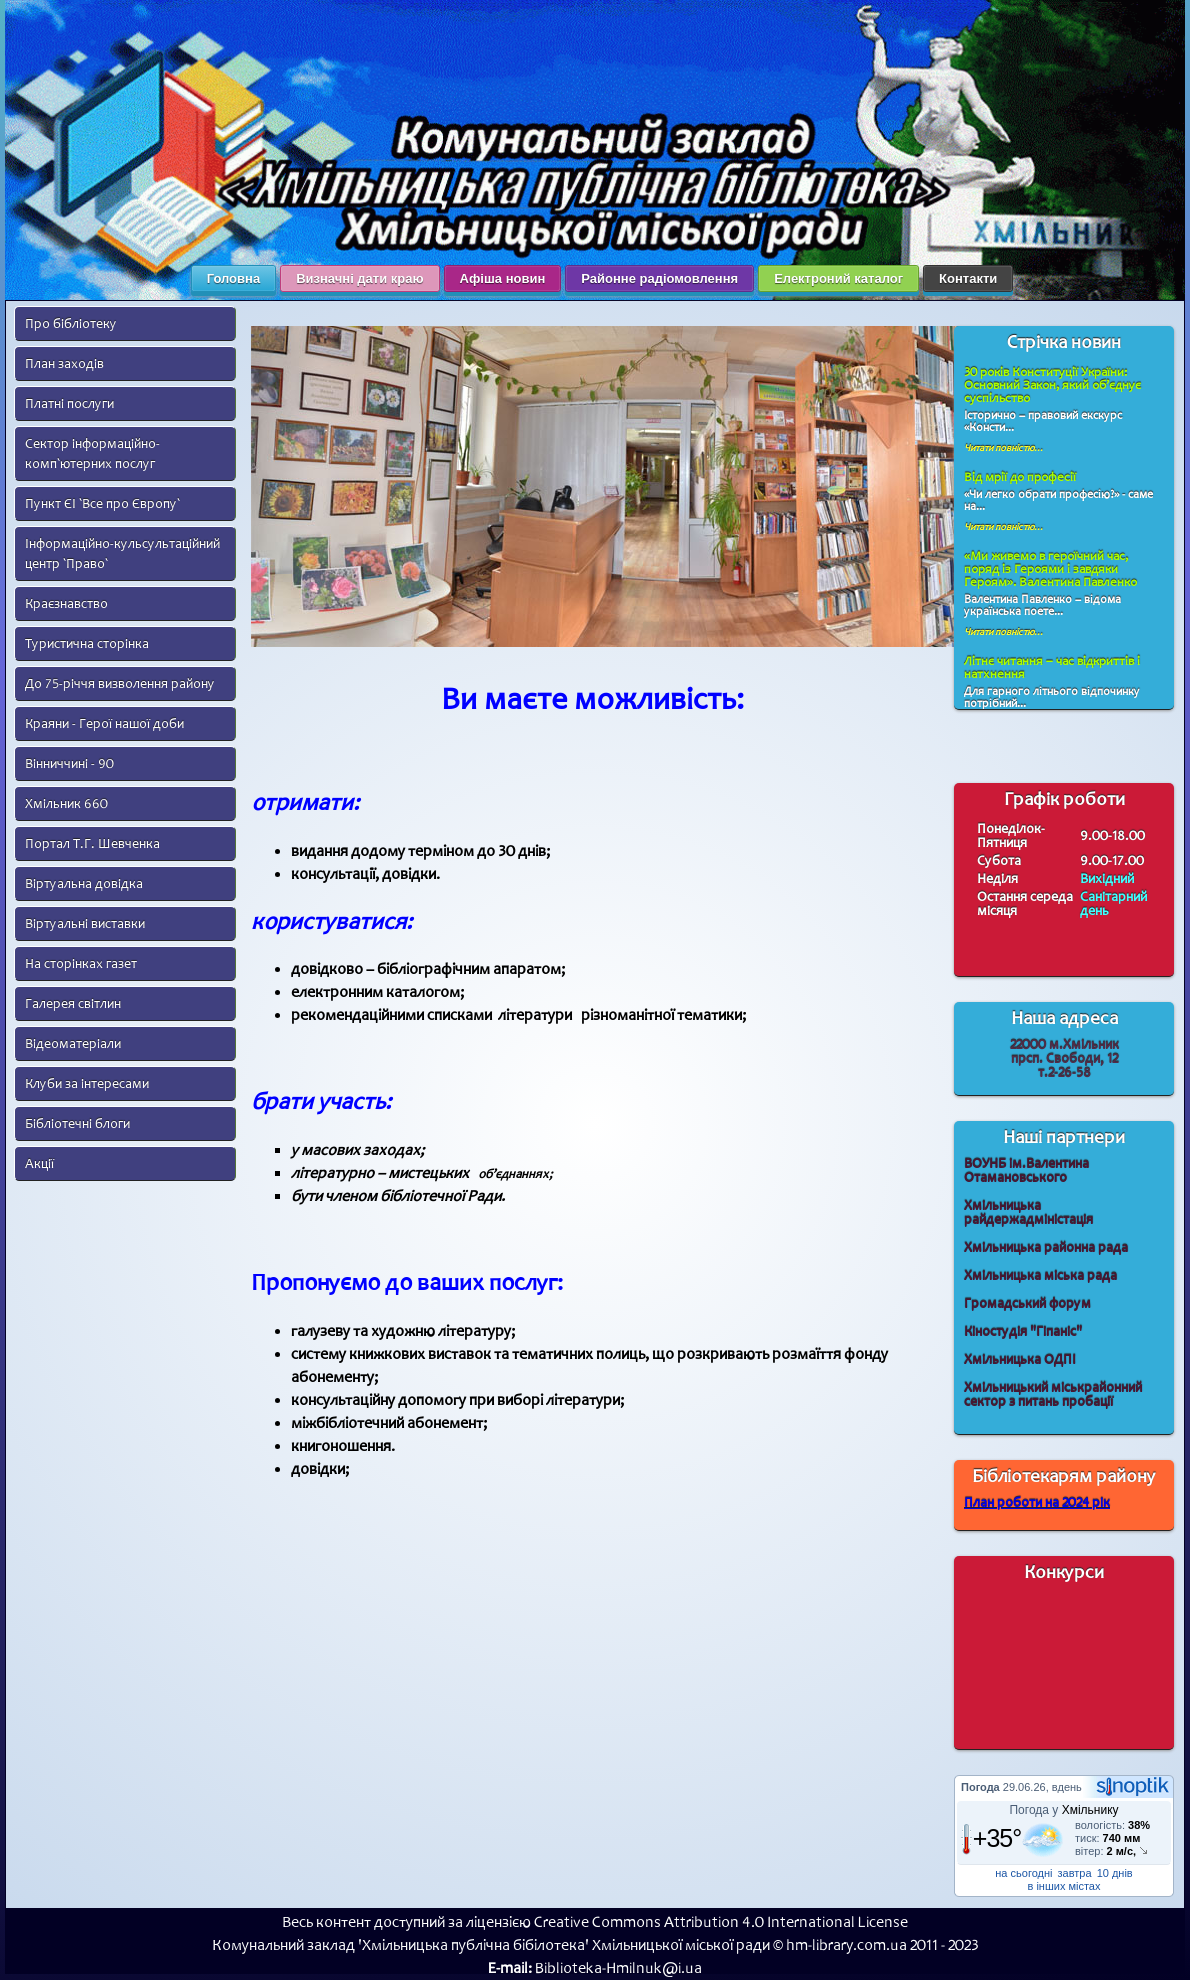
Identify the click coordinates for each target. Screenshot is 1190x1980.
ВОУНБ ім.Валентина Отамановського (1026, 1170)
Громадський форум (1027, 1303)
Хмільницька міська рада (1040, 1275)
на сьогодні (1023, 1873)
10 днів (1115, 1873)
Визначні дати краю (359, 278)
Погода (980, 1787)
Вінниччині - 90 (69, 763)
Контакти (968, 278)
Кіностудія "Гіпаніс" (1023, 1331)
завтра (1075, 1873)
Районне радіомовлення (659, 278)
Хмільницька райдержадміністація (1028, 1212)
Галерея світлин (73, 1003)
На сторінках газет (81, 963)
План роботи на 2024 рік (1037, 1502)
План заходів (64, 363)
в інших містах (1064, 1886)
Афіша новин (503, 278)
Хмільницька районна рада (1046, 1247)
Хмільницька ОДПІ (1020, 1359)
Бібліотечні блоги (77, 1123)
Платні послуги (69, 403)
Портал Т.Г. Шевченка (92, 843)
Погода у (1063, 1810)
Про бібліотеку (71, 323)
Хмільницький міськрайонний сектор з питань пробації (1053, 1394)
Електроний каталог (838, 278)
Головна (233, 278)
